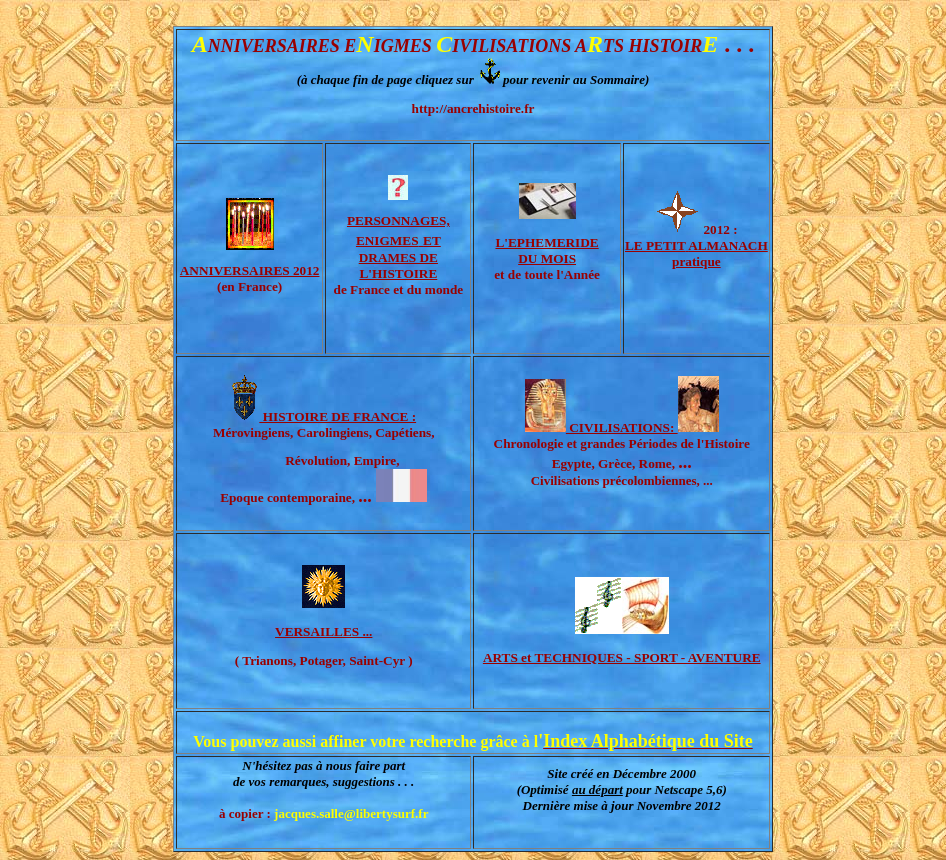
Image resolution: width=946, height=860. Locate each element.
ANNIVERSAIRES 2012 (250, 270)
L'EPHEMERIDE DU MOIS (546, 250)
